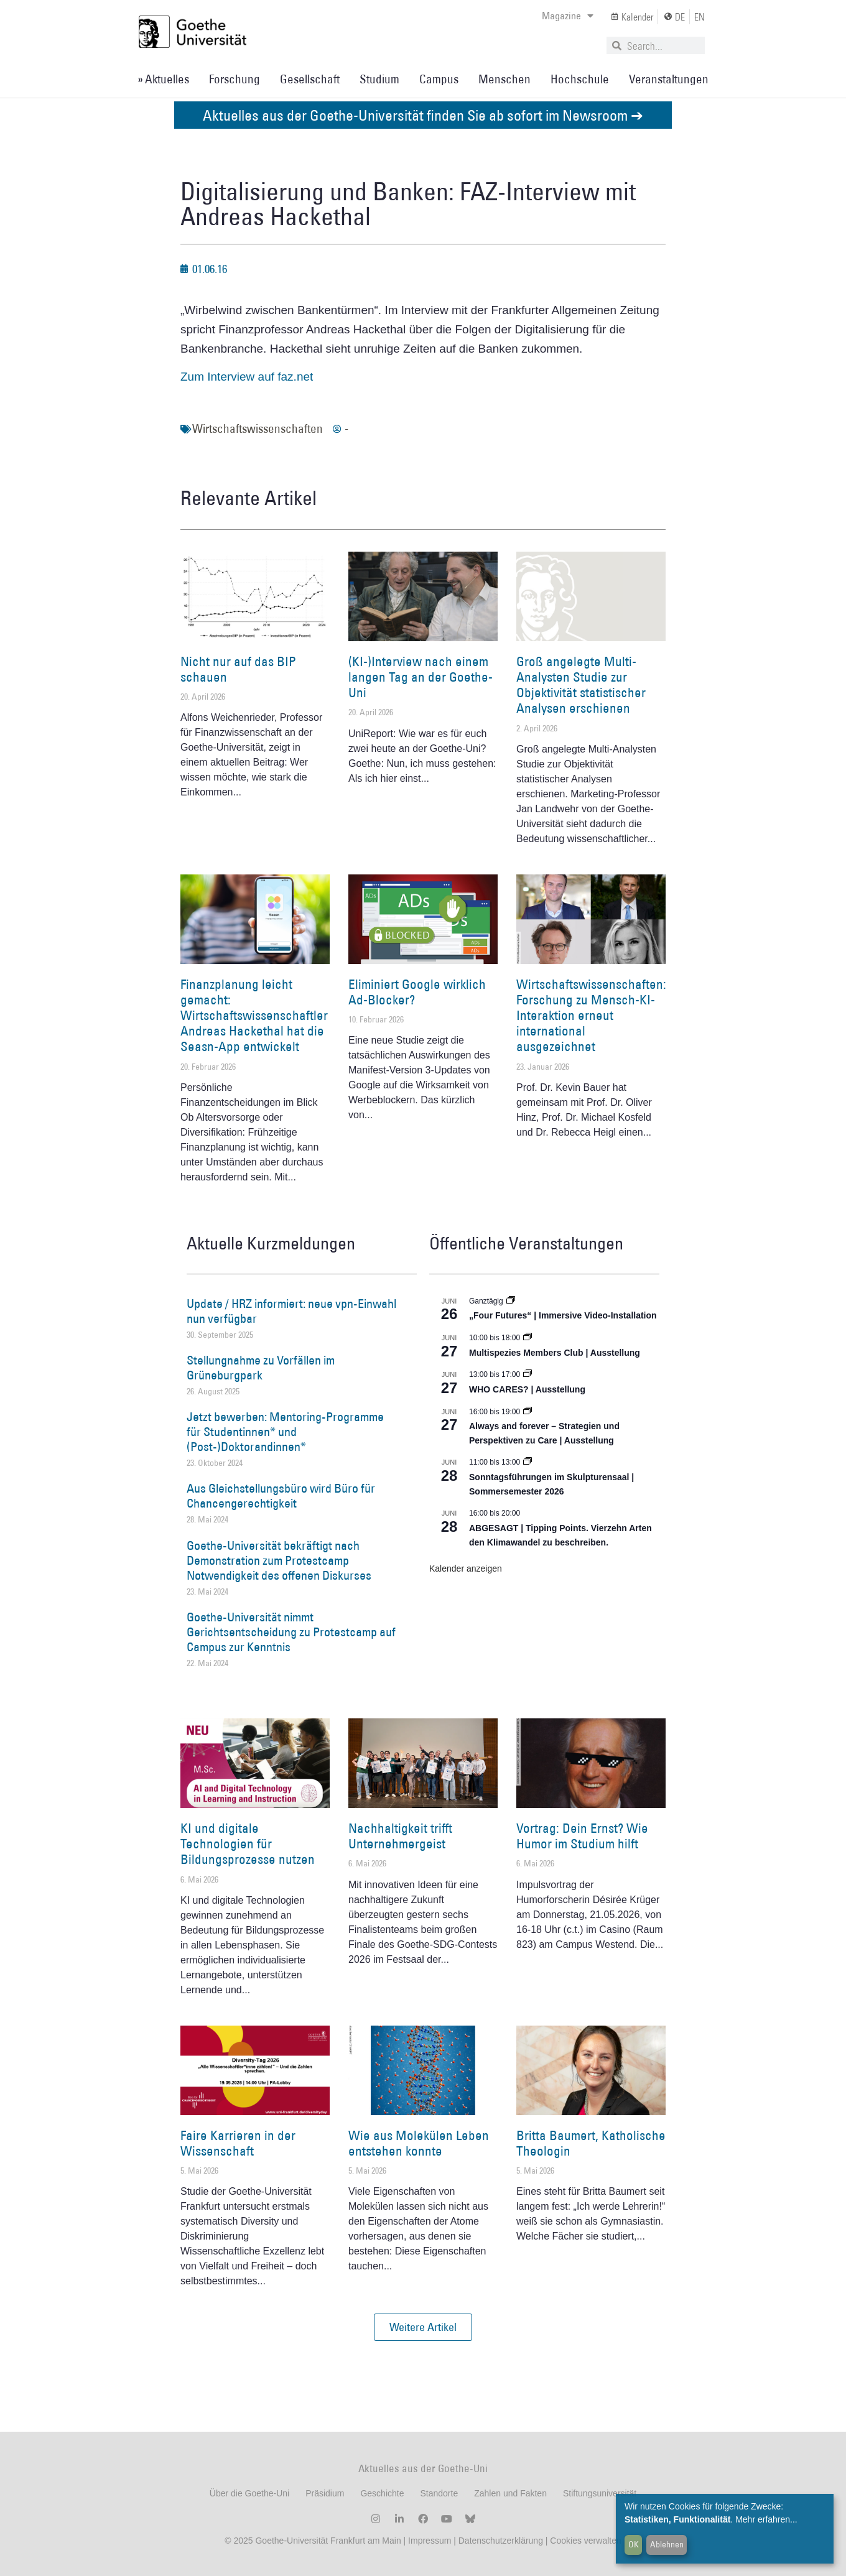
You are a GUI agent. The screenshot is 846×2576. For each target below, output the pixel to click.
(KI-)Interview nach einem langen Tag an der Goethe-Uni (420, 677)
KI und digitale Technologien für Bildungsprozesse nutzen (247, 1844)
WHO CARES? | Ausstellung (527, 1389)
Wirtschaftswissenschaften (257, 428)
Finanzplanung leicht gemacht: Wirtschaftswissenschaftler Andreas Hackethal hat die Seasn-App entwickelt (254, 1015)
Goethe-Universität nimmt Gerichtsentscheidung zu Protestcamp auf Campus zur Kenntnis (291, 1632)
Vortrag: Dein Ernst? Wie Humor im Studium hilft (582, 1836)
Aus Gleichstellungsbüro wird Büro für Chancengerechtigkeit (281, 1495)
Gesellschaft (310, 79)
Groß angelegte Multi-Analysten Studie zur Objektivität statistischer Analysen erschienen (581, 685)
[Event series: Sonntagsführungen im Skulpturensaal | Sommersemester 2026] (527, 1462)
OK (633, 2544)
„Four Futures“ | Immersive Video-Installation (563, 1315)
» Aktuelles (163, 79)
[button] (423, 2327)
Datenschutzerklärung (500, 2541)
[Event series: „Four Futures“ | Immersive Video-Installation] (510, 1301)
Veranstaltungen (669, 79)
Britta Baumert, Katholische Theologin (591, 2143)
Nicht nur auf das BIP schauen (238, 669)
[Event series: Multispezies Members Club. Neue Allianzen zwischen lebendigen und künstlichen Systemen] (527, 1337)
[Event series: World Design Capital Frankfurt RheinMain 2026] (527, 1411)
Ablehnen (667, 2544)
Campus (438, 79)
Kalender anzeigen (465, 1568)
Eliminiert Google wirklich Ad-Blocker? (417, 992)
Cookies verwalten (585, 2541)
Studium (379, 79)
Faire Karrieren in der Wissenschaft (237, 2143)
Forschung (234, 79)
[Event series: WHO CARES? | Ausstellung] (527, 1374)
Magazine (567, 15)
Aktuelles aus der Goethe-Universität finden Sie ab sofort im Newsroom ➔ (423, 114)
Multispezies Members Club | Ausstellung (554, 1353)
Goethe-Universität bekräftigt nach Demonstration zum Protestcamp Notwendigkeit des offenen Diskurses (279, 1560)
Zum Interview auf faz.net (246, 376)
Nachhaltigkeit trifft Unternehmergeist (400, 1836)
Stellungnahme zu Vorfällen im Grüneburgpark (261, 1367)
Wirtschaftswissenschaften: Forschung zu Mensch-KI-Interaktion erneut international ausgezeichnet (591, 1015)
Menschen (504, 79)
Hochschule (580, 79)
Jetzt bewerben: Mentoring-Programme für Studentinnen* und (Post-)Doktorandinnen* (285, 1432)
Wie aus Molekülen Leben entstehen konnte (418, 2143)
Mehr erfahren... (766, 2519)
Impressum (428, 2541)
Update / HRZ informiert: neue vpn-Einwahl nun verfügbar (291, 1311)
